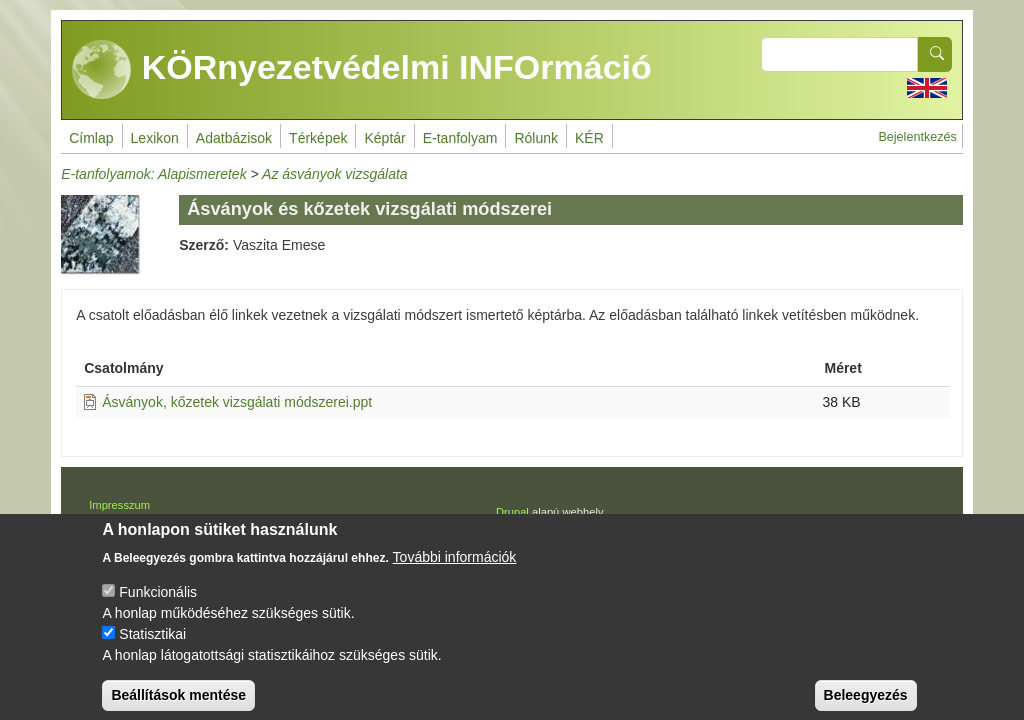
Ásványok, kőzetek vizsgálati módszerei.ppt (237, 402)
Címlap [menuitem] (91, 138)
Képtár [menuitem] (384, 138)
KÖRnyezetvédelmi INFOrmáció (362, 70)
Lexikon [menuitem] (155, 138)
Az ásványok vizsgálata (335, 174)
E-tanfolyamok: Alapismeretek (153, 174)
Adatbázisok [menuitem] (234, 138)
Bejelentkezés (917, 137)
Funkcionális (158, 606)
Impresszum (119, 505)
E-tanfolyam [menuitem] (460, 138)
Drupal (512, 512)
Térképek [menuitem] (318, 138)
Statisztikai (152, 648)
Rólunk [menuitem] (536, 138)
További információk (455, 571)
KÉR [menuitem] (589, 138)
